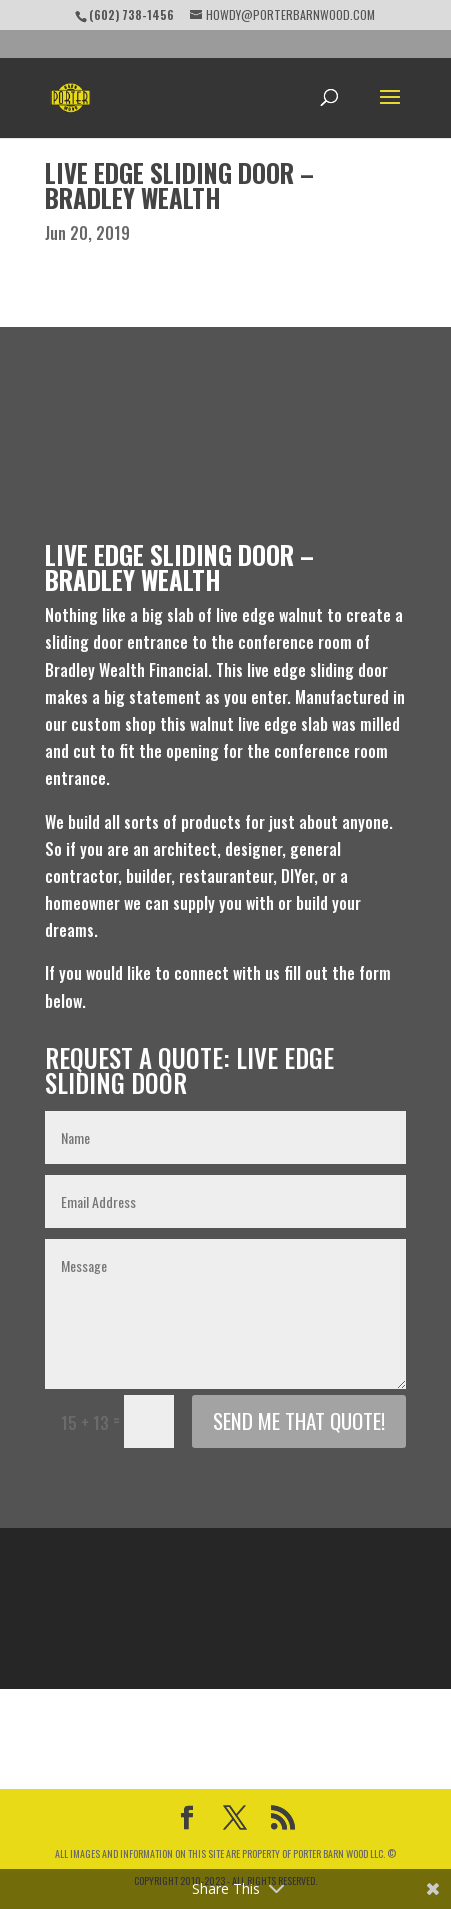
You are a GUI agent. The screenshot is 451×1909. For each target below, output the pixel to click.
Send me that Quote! (299, 1420)
